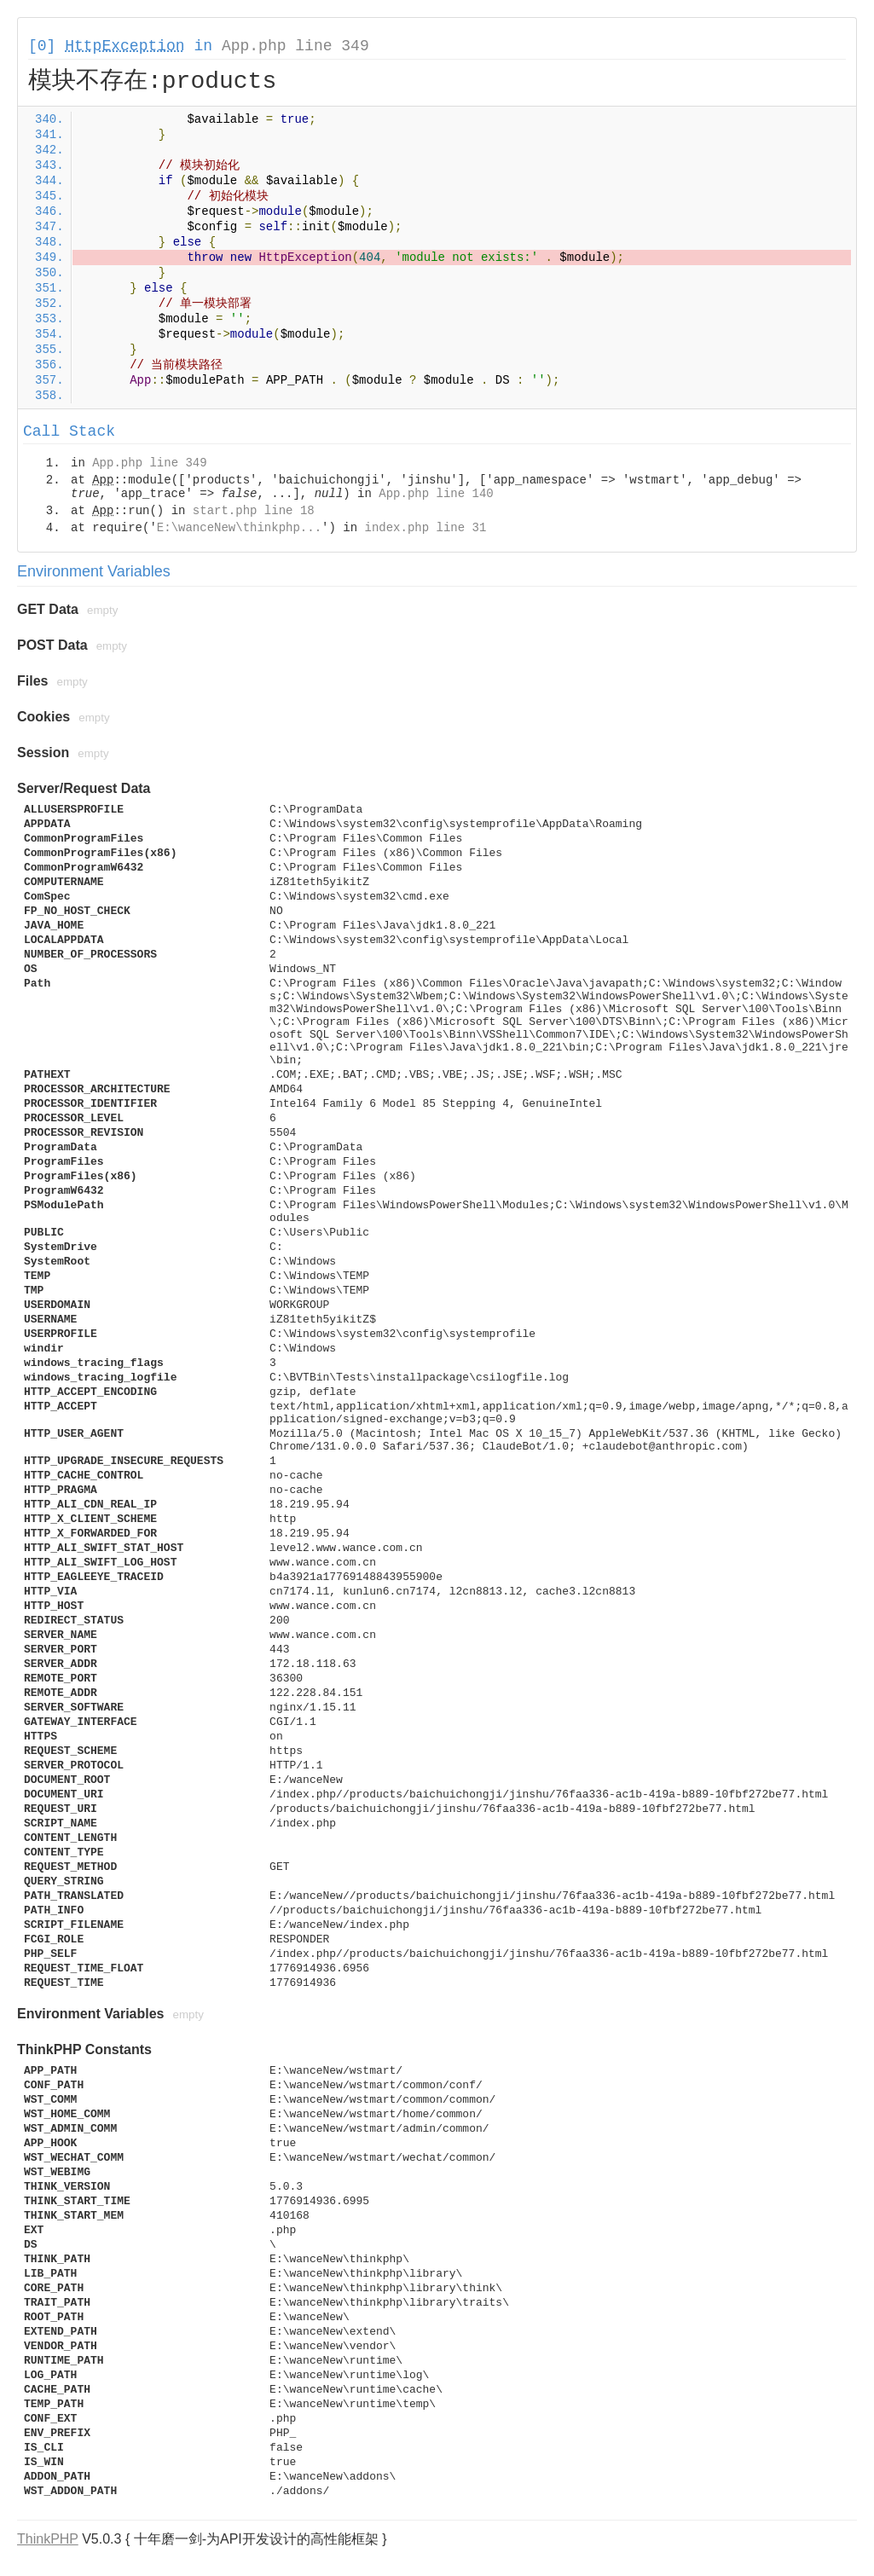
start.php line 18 (254, 511)
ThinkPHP (47, 2539)
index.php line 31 (425, 528)
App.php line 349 (295, 46)
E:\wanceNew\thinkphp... (239, 528)
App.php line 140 (436, 494)
